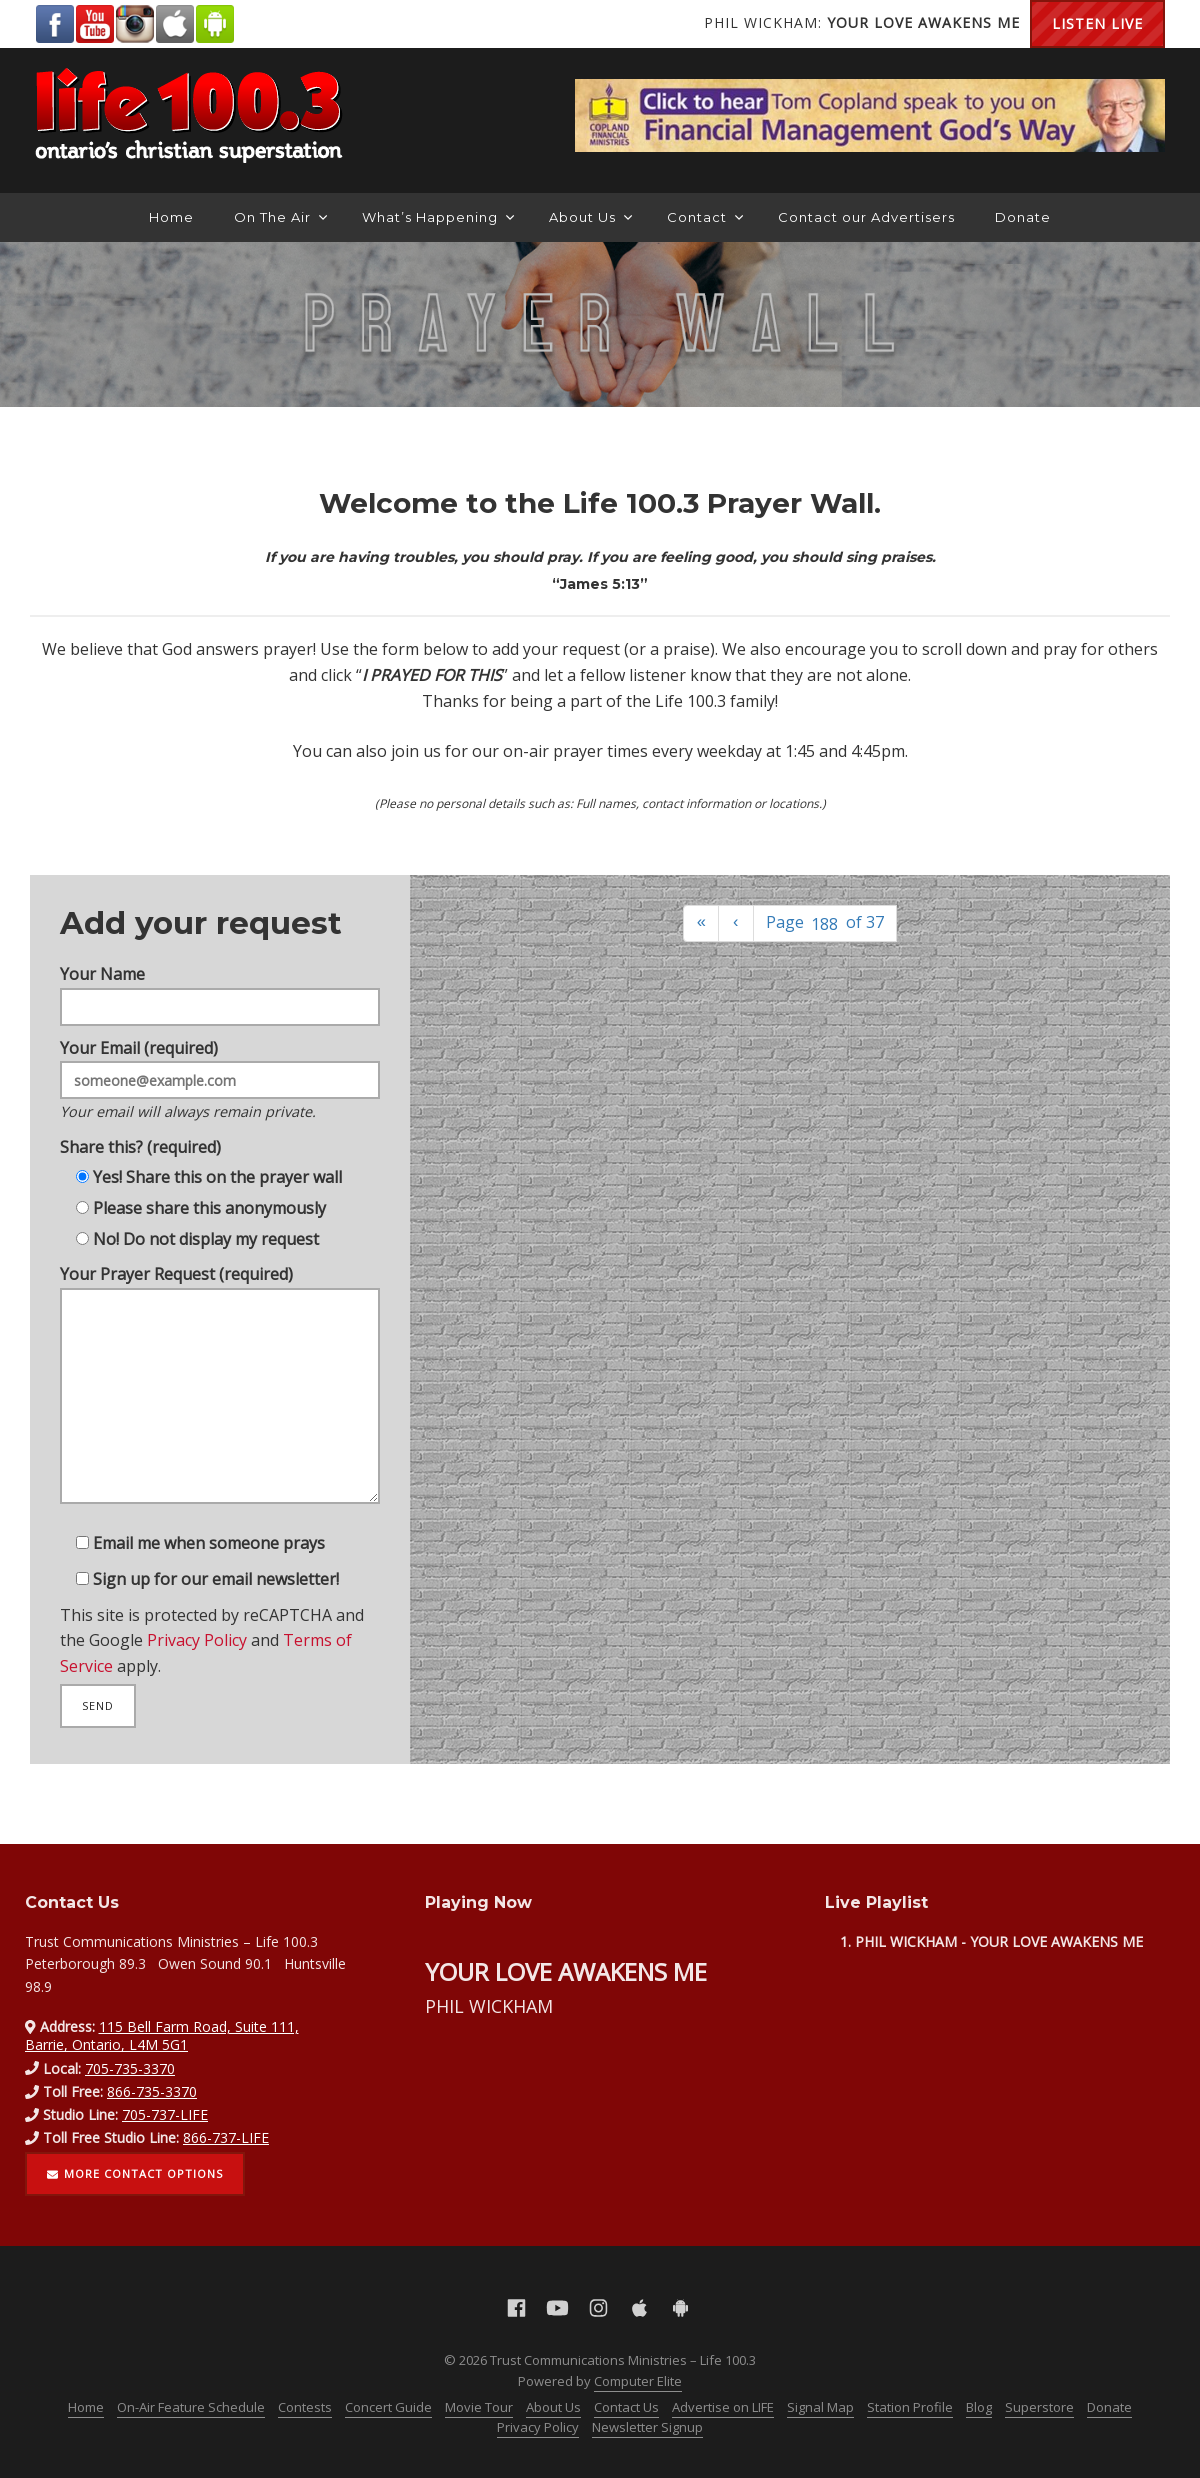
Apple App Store (175, 24)
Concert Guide (388, 2407)
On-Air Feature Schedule (191, 2407)
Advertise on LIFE (723, 2407)
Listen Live (1097, 23)
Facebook (55, 24)
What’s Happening (438, 217)
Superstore (1039, 2407)
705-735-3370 (130, 2068)
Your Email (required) (220, 1062)
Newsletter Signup (647, 2427)
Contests (305, 2407)
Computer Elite (638, 2381)
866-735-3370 (152, 2091)
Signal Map (820, 2407)
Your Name (220, 967)
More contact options (135, 2173)
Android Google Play (215, 24)
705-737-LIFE (165, 2114)
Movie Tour (479, 2407)
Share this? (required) (135, 1135)
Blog (979, 2407)
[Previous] (736, 923)
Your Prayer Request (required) (220, 1397)
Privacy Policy (195, 1664)
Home (171, 217)
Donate (1023, 217)
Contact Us (626, 2407)
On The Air (280, 217)
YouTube (95, 24)
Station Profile (910, 2407)
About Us (590, 217)
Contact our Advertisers (866, 217)
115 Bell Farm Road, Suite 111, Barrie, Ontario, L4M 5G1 (162, 2035)
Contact (705, 217)
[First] (701, 923)
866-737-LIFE (226, 2137)
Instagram (135, 24)
